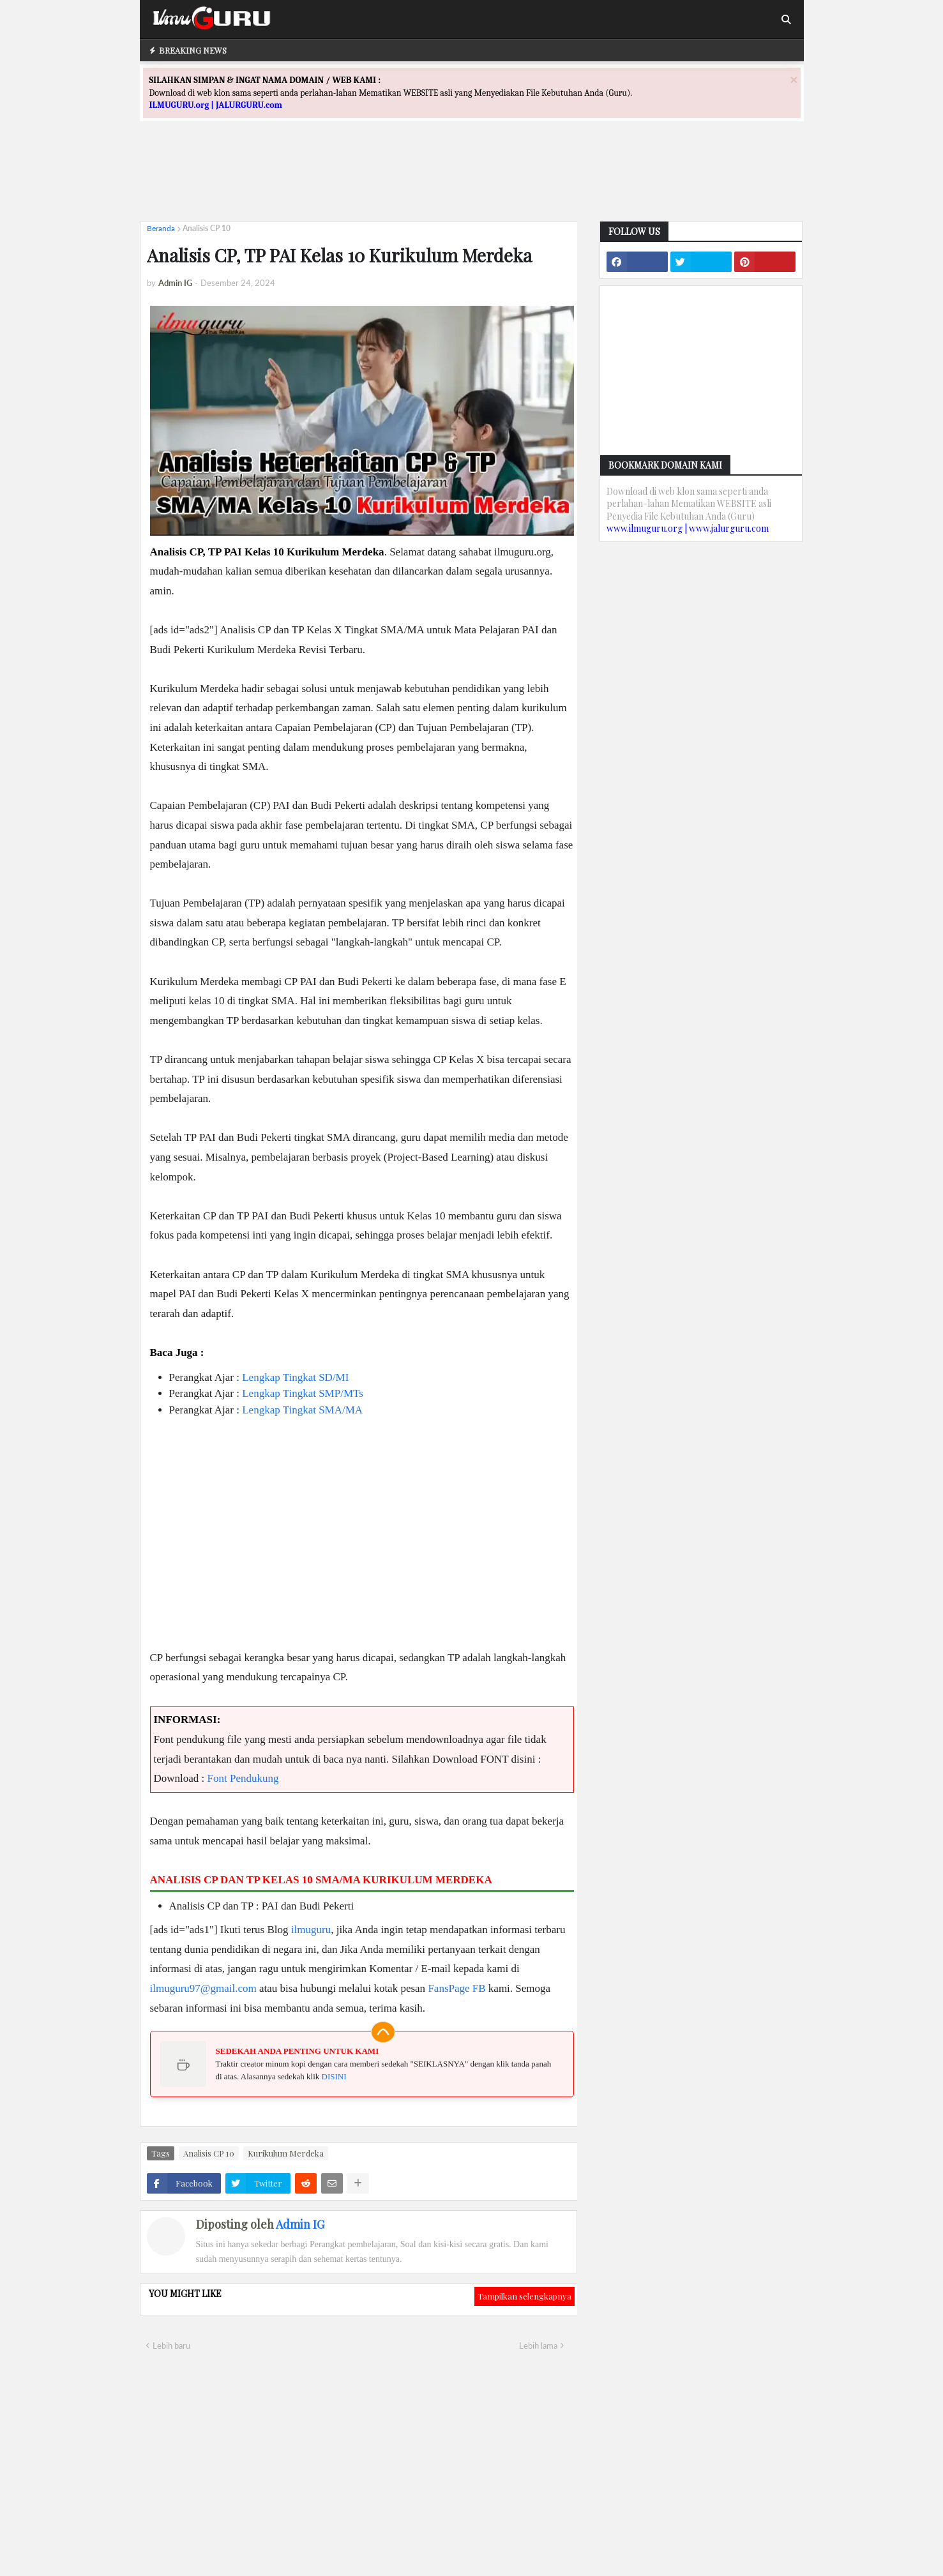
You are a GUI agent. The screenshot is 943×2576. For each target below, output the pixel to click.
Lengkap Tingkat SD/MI (295, 1377)
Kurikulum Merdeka (286, 2153)
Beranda (161, 228)
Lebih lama (538, 2345)
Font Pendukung (243, 1778)
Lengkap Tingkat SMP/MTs (302, 1393)
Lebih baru (171, 2345)
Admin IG (300, 2224)
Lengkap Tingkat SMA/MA (302, 1410)
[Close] (793, 79)
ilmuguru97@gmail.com (203, 1988)
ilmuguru (311, 1930)
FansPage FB (456, 1988)
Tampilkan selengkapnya (524, 2296)
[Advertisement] (471, 182)
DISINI (334, 2076)
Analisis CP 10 (206, 228)
